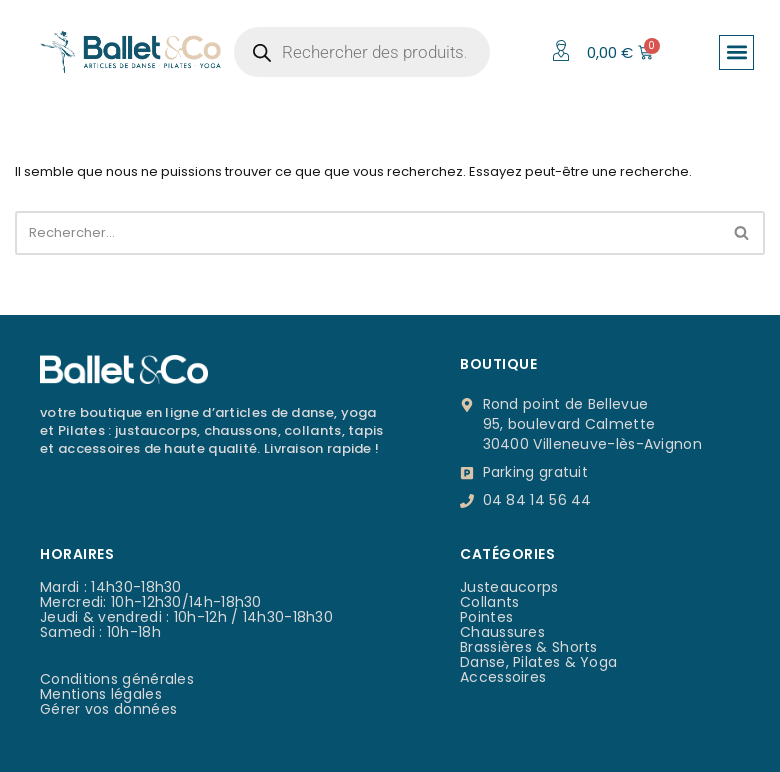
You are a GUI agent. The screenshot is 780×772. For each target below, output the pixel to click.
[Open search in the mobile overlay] (362, 52)
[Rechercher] (367, 233)
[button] (736, 52)
